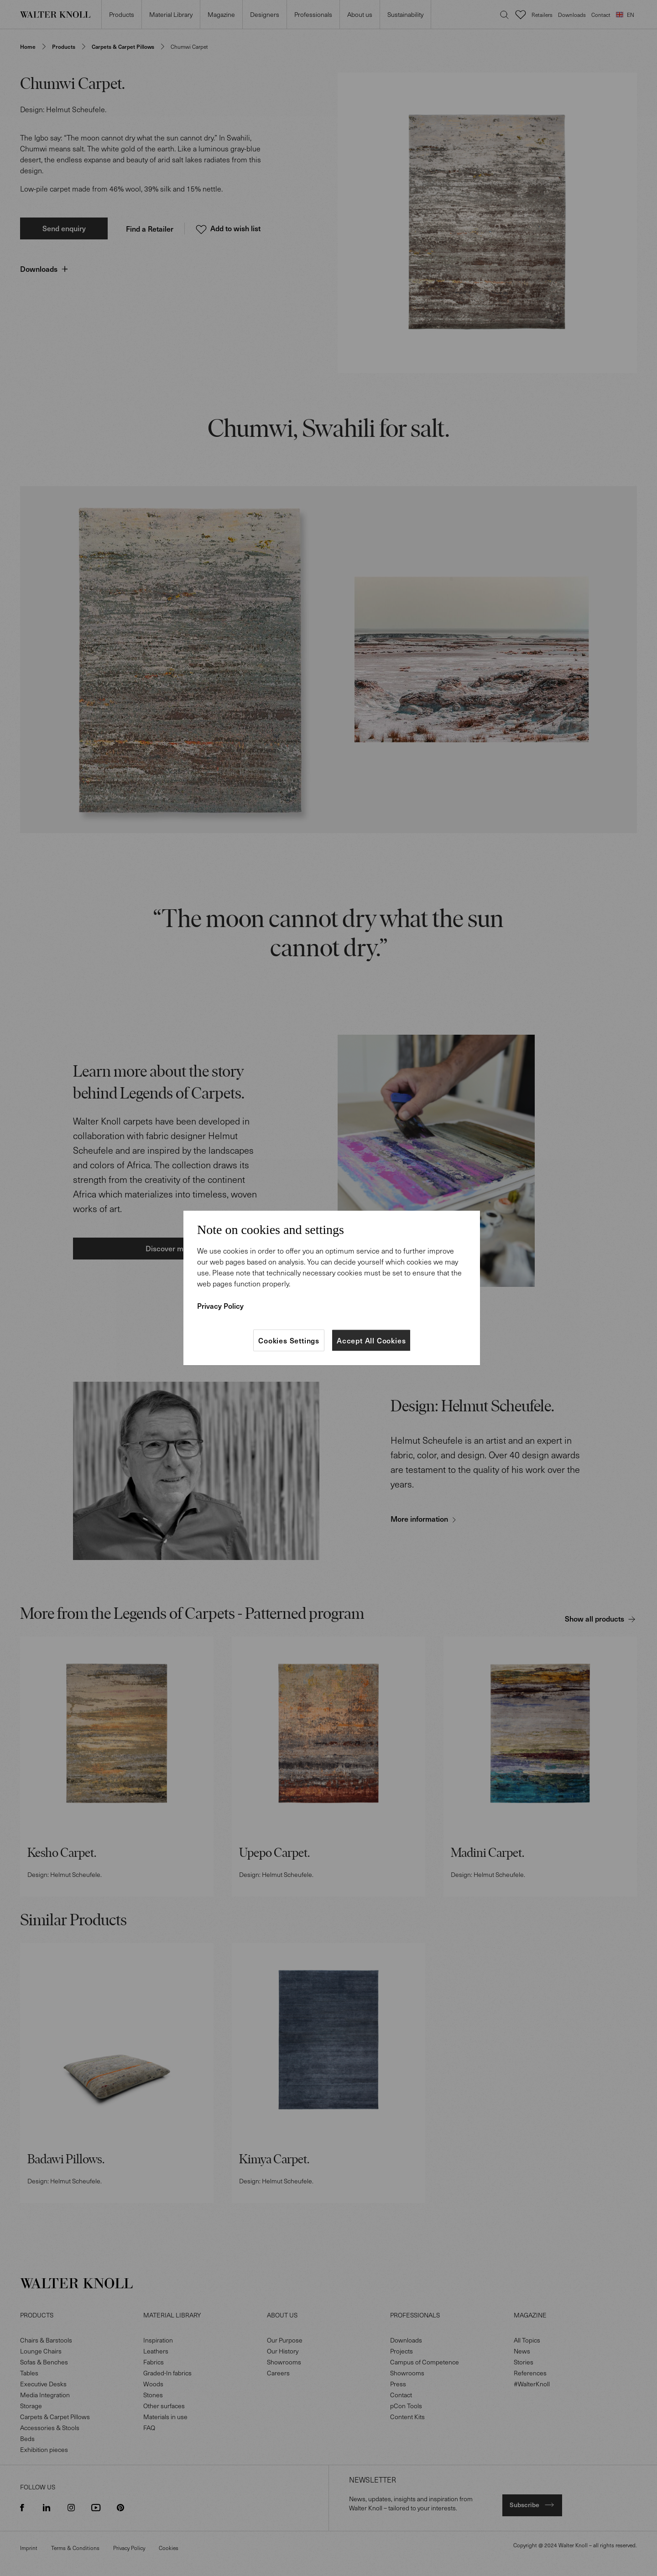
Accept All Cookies (371, 1340)
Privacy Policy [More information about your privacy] (220, 1305)
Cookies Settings (288, 1340)
